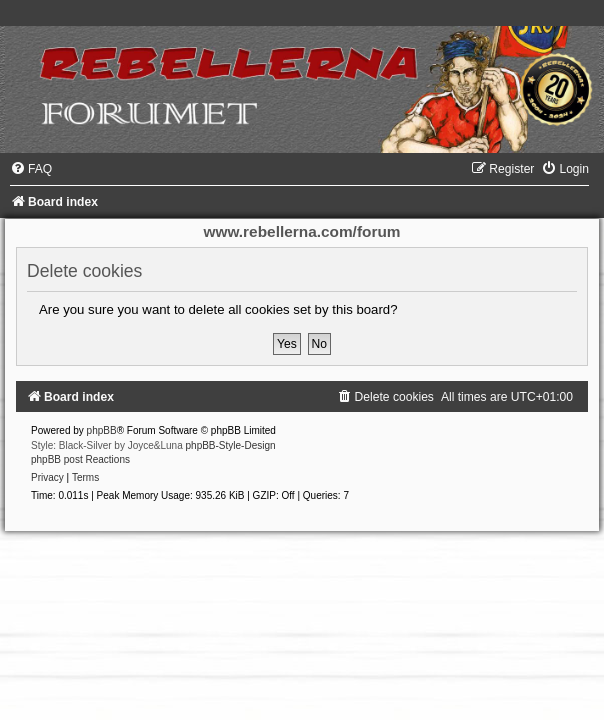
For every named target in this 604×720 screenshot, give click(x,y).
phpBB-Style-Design (231, 445)
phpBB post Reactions (80, 459)
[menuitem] (31, 169)
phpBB (102, 430)
